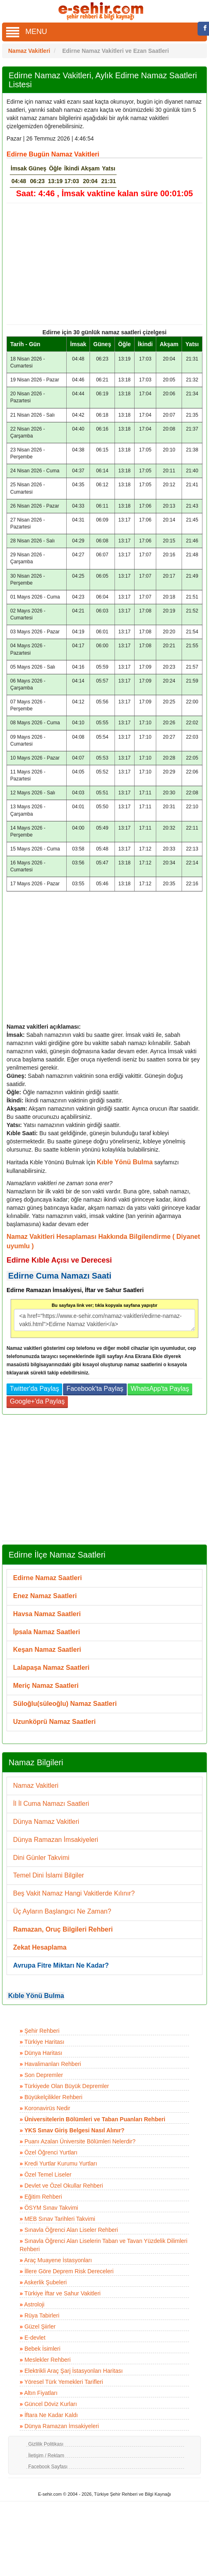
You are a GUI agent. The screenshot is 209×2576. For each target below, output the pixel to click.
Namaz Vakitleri (35, 1785)
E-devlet (35, 2337)
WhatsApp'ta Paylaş (160, 1388)
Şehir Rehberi (42, 2030)
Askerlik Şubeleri (45, 2282)
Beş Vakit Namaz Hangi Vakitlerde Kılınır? (74, 1893)
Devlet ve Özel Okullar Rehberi (64, 2185)
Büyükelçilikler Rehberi (54, 2097)
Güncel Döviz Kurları (51, 2404)
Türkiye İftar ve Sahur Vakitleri (62, 2293)
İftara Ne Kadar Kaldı (51, 2415)
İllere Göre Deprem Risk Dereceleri (69, 2271)
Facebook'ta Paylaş (94, 1388)
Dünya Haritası (44, 2053)
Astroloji (34, 2304)
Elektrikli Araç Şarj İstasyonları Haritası (74, 2370)
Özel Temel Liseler (48, 2174)
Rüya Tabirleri (42, 2315)
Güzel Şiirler (40, 2326)
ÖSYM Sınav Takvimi (51, 2207)
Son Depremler (44, 2075)
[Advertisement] (101, 263)
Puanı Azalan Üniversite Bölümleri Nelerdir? (80, 2141)
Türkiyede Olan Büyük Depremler (66, 2086)
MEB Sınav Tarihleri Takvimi (60, 2218)
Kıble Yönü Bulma (36, 1995)
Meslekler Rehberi (48, 2359)
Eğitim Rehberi (43, 2196)
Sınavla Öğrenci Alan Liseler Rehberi (71, 2230)
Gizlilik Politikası (45, 2444)
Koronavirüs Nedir (47, 2108)
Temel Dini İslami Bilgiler (48, 1875)
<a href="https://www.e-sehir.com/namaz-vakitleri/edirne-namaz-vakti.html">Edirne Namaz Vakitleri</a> (104, 1320)
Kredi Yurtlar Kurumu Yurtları (61, 2163)
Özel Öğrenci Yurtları (51, 2152)
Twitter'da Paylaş (34, 1388)
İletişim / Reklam (46, 2455)
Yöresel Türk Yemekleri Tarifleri (63, 2382)
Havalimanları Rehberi (53, 2064)
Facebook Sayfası (47, 2466)
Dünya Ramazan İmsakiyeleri (55, 1839)
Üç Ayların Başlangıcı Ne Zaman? (62, 1911)
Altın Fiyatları (41, 2393)
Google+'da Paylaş (37, 1401)
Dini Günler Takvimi (41, 1857)
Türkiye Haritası (44, 2042)
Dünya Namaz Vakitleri (46, 1821)
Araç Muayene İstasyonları (58, 2260)
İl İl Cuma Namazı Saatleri (51, 1803)
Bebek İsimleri (43, 2348)
